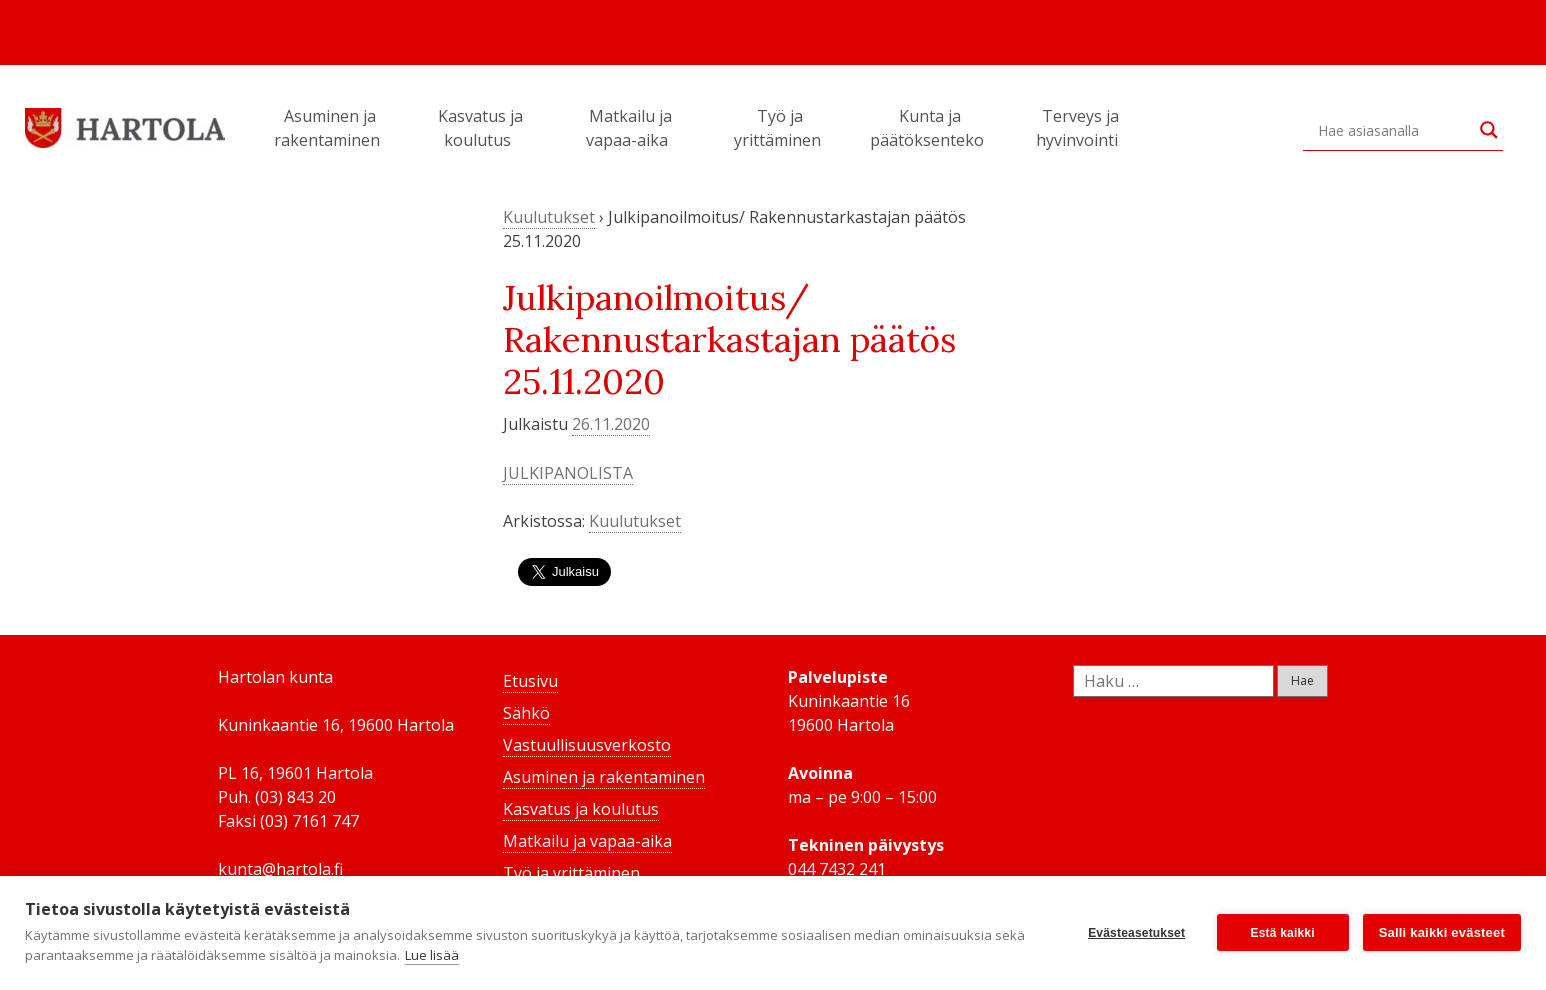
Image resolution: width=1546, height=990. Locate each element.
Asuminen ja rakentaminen (330, 128)
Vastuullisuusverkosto (587, 745)
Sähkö (526, 713)
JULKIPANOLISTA (568, 473)
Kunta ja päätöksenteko (930, 128)
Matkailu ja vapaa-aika (630, 128)
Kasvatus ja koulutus (480, 128)
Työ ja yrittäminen (780, 128)
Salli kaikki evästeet (1442, 932)
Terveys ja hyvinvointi (1080, 128)
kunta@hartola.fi (280, 869)
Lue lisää (432, 955)
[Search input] (1394, 130)
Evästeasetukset (1136, 933)
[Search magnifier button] (1489, 130)
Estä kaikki (1283, 933)
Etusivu (530, 681)
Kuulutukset (549, 217)
